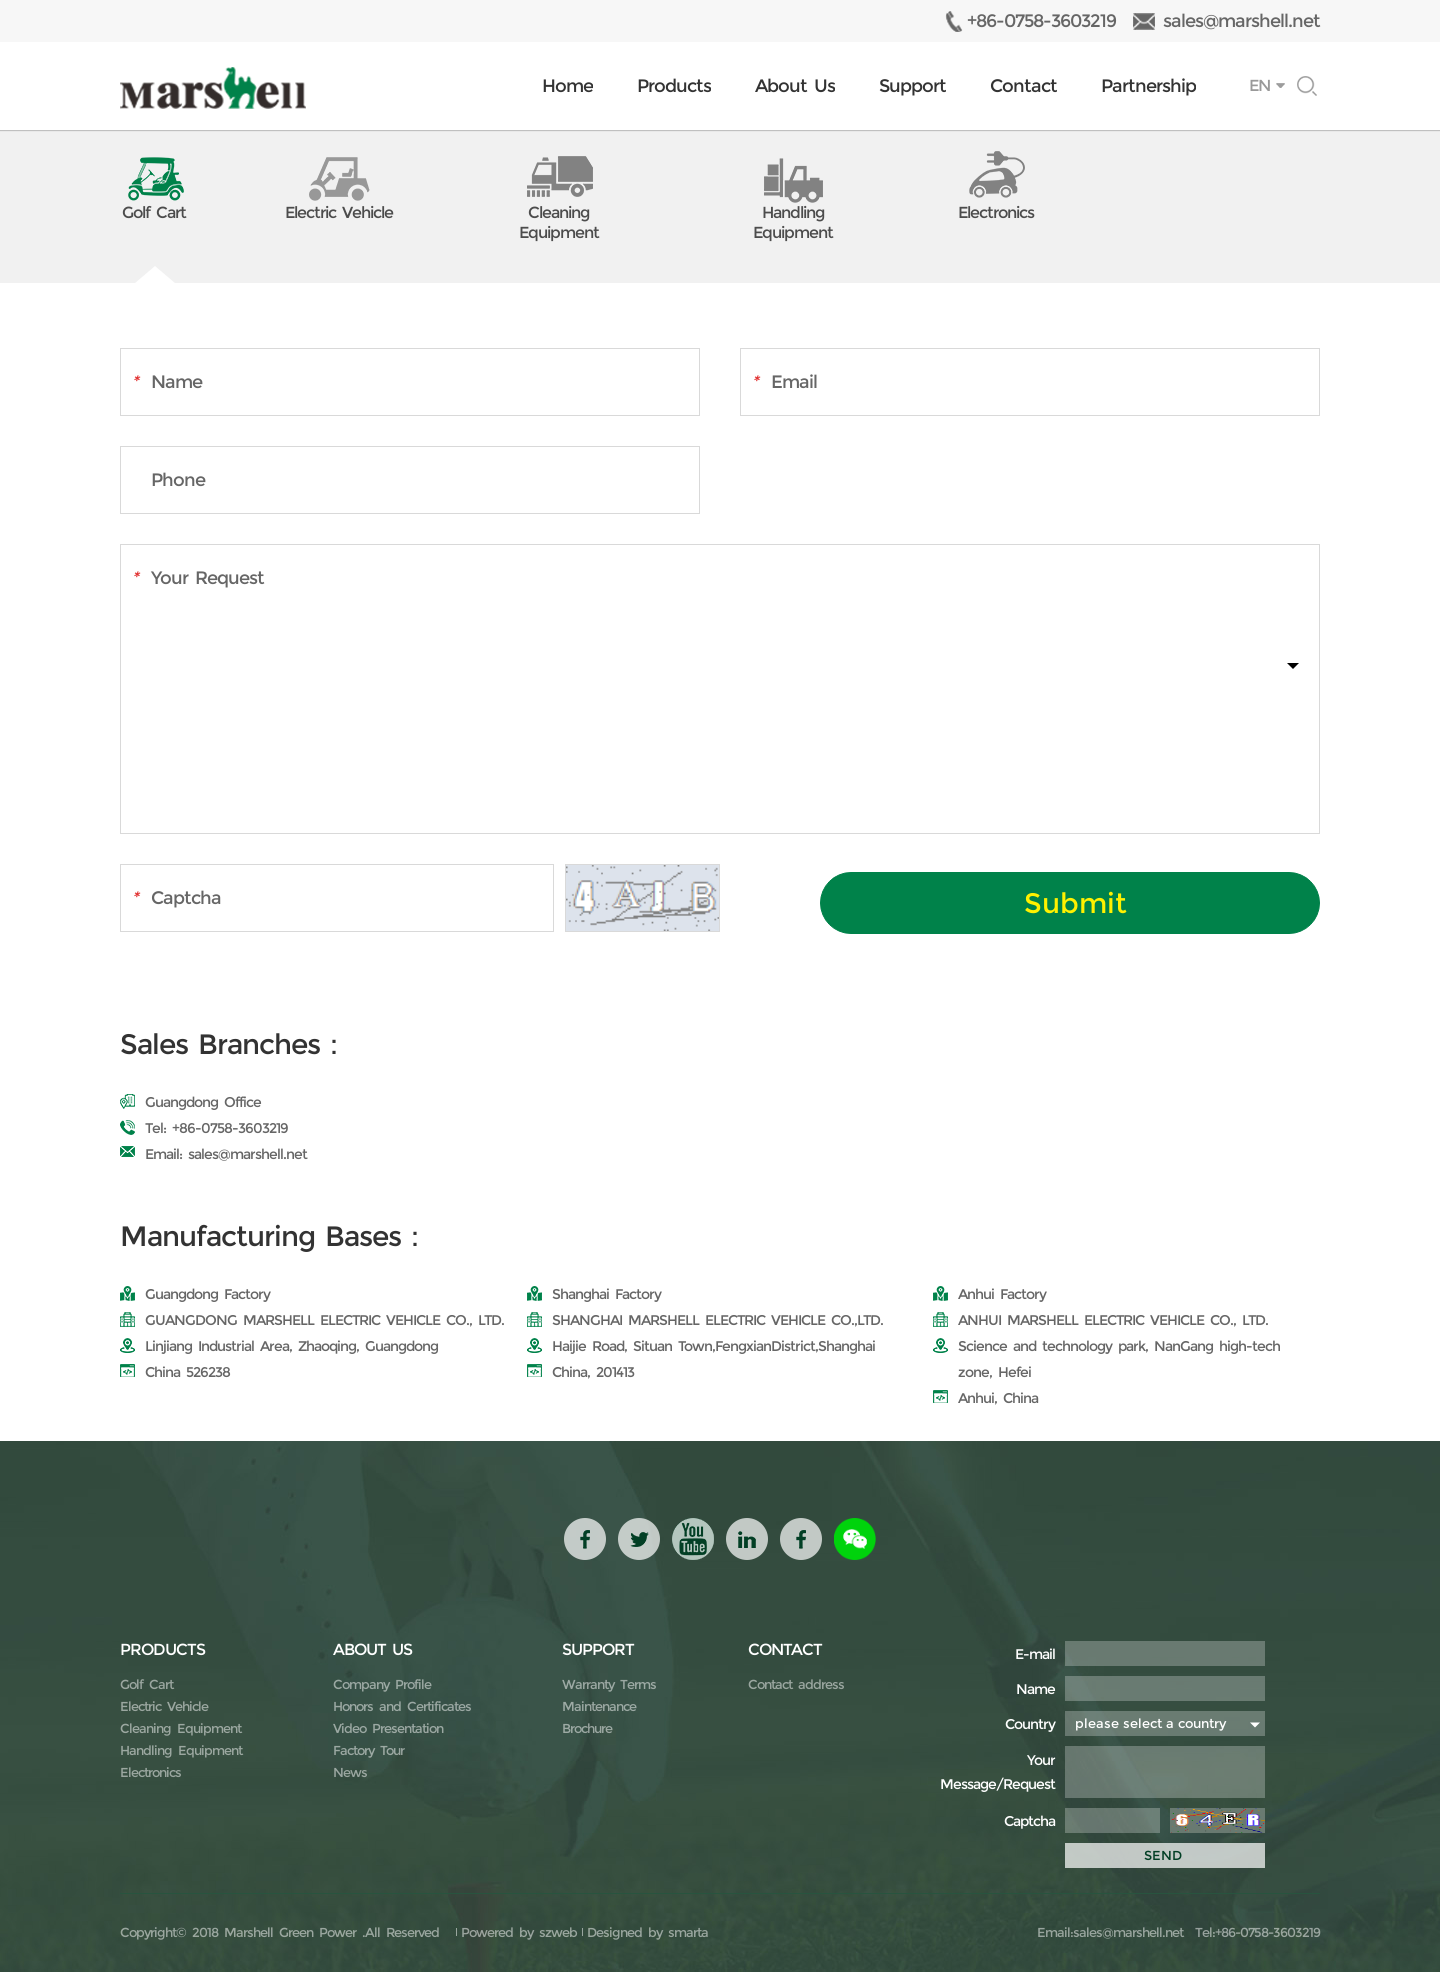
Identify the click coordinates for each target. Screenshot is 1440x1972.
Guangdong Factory (195, 1294)
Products (674, 86)
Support (912, 86)
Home (567, 86)
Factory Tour (368, 1750)
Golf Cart (146, 1684)
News (350, 1772)
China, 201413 (580, 1372)
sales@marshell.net (1241, 21)
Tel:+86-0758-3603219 (1254, 1932)
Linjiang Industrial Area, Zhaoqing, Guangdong (279, 1346)
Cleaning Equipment (180, 1728)
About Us (795, 86)
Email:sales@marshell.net (1110, 1932)
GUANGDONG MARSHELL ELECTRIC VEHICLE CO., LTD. (312, 1320)
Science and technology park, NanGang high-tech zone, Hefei (1106, 1359)
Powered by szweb (519, 1932)
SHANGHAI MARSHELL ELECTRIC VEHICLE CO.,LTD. (705, 1320)
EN (1259, 85)
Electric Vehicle (164, 1706)
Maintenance (599, 1706)
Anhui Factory (989, 1294)
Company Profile (382, 1684)
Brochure (587, 1728)
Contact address (796, 1684)
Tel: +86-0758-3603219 (204, 1128)
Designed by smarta (647, 1932)
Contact (1023, 86)
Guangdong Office (190, 1102)
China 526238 (175, 1372)
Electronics (150, 1772)
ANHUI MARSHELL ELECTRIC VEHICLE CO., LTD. (1100, 1320)
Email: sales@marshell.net (213, 1154)
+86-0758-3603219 (1041, 21)
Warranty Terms (609, 1684)
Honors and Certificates (402, 1706)
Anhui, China (985, 1398)
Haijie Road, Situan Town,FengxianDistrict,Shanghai (701, 1346)
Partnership (1148, 86)
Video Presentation (388, 1728)
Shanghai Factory (594, 1294)
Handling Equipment (181, 1750)
